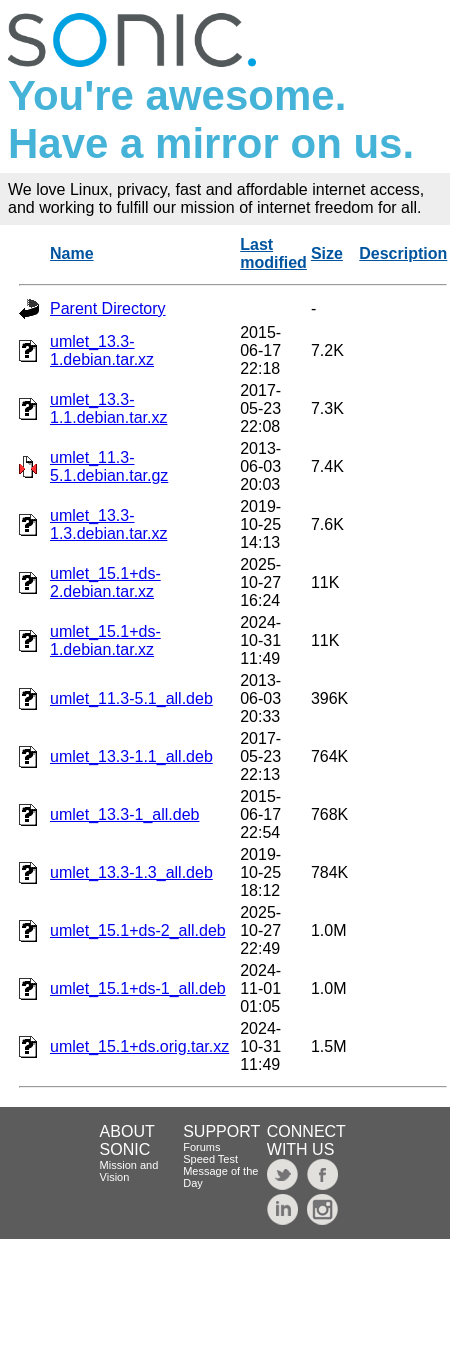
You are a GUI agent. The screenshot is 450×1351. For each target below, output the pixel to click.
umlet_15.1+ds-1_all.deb (138, 988)
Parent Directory (108, 308)
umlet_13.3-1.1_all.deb (131, 756)
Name (72, 253)
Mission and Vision (129, 1171)
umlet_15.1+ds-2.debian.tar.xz (105, 582)
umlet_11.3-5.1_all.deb (131, 698)
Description (403, 253)
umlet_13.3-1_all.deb (124, 814)
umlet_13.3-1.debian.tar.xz (102, 350)
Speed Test (210, 1159)
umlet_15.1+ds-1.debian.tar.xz (105, 640)
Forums (201, 1147)
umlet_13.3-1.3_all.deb (131, 872)
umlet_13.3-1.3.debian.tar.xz (108, 524)
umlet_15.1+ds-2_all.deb (138, 930)
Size (327, 253)
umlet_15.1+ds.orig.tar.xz (139, 1046)
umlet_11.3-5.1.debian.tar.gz (109, 466)
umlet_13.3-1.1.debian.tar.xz (108, 408)
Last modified (273, 253)
